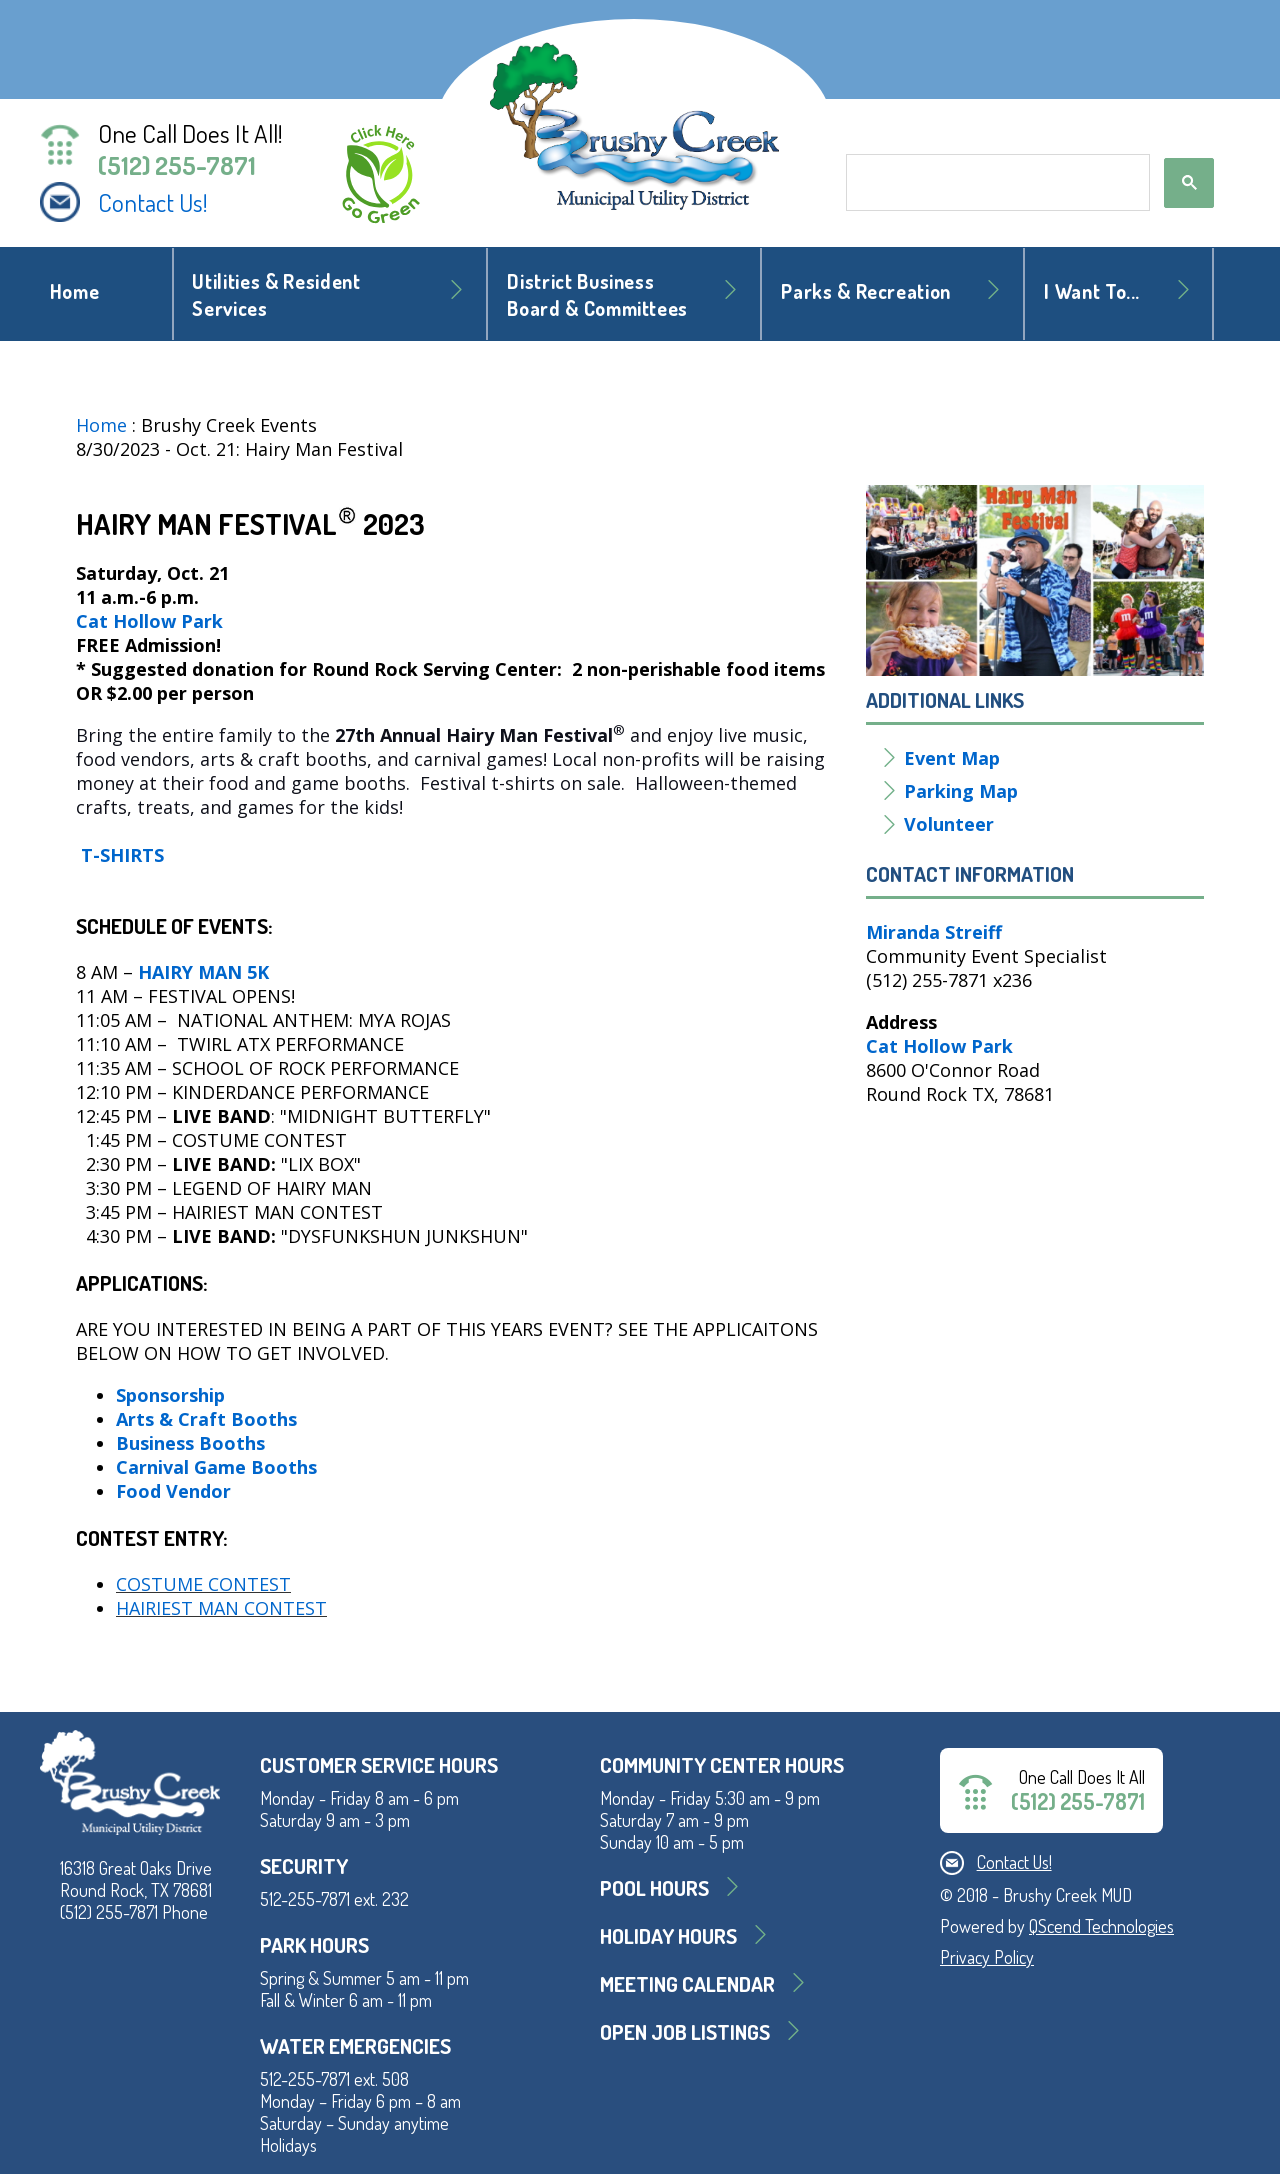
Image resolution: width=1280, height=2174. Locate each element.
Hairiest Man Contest (221, 1608)
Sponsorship (170, 1395)
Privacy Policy (987, 1957)
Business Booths (190, 1443)
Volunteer (951, 824)
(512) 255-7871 (177, 165)
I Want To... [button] (1092, 291)
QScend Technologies (1101, 1926)
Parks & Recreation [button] (866, 291)
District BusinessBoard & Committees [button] (597, 295)
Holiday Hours (668, 1935)
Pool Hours (654, 1887)
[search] (996, 183)
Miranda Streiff (934, 932)
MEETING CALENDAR (687, 1983)
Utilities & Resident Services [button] (276, 295)
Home (75, 291)
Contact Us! (153, 202)
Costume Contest (203, 1584)
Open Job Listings (685, 2031)
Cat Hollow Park (149, 621)
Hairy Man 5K (203, 972)
